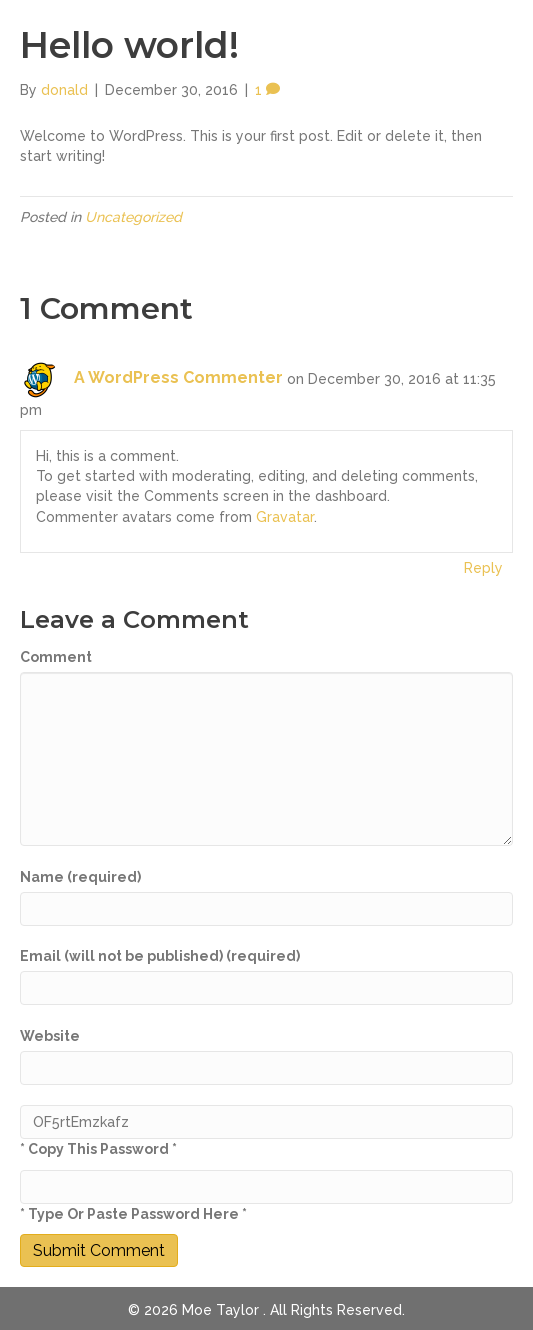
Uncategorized (133, 217)
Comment (56, 657)
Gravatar (285, 517)
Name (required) (80, 877)
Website (50, 1036)
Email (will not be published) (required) (160, 956)
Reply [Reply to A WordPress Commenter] (483, 568)
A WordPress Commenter (178, 377)
